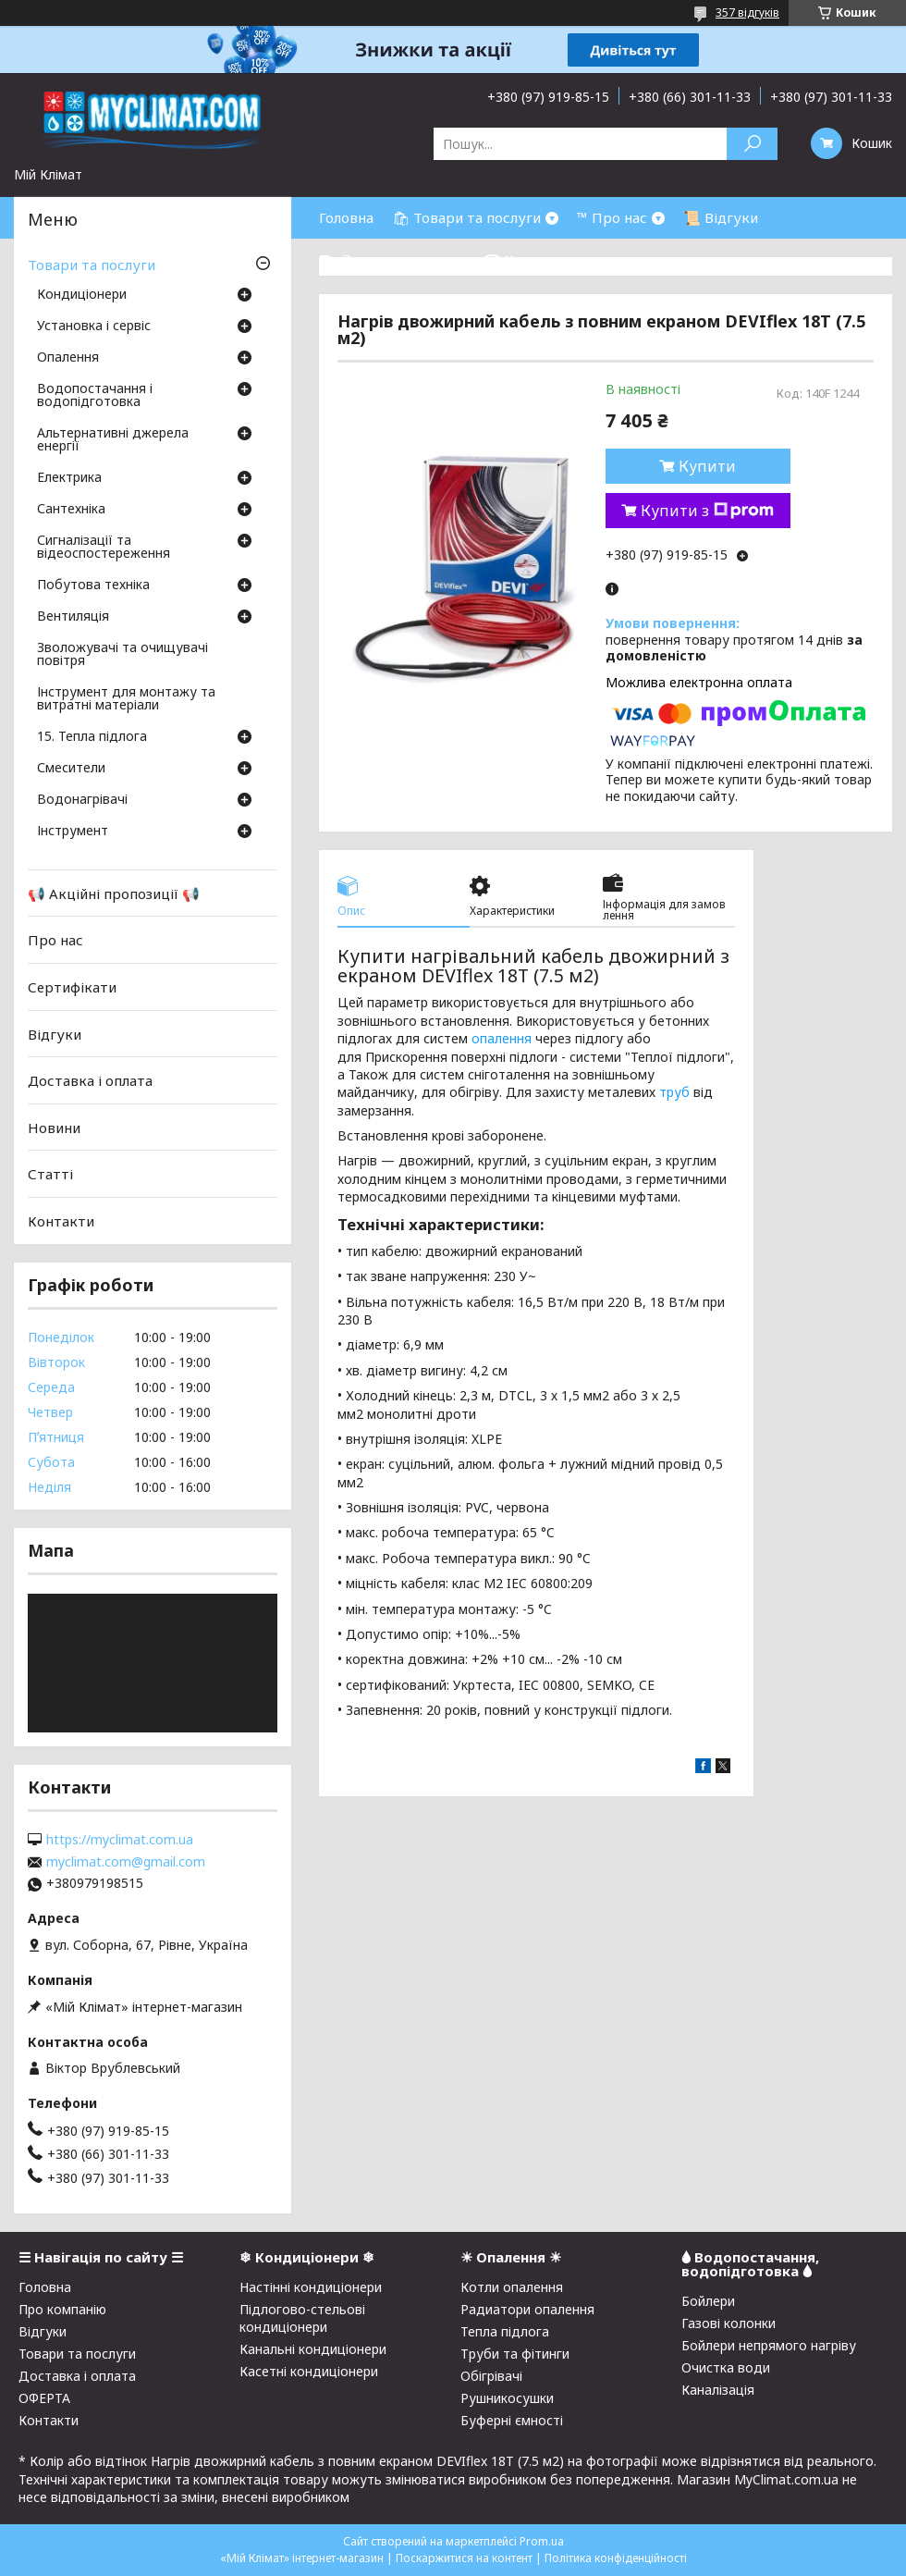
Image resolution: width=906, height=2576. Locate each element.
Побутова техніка (93, 585)
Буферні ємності (511, 2420)
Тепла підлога (504, 2331)
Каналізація (717, 2389)
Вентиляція (73, 617)
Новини (54, 1127)
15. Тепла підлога (92, 737)
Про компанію (62, 2309)
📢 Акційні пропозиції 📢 (114, 893)
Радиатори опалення (527, 2309)
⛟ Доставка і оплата (392, 259)
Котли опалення (511, 2287)
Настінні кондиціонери (310, 2287)
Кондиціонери (82, 295)
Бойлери (708, 2301)
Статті (50, 1174)
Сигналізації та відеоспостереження (103, 547)
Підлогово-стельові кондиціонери (302, 2318)
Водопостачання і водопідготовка (95, 396)
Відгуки (54, 1033)
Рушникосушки (507, 2398)
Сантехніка (71, 509)
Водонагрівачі (82, 800)
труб (674, 1092)
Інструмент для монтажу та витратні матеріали (126, 699)
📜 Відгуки (720, 217)
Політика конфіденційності (616, 2558)
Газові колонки (728, 2323)
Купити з (707, 510)
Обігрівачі (491, 2376)
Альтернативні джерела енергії (113, 440)
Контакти (61, 1221)
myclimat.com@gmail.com (125, 1862)
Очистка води (725, 2367)
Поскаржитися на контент (464, 2558)
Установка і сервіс (94, 326)
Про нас (55, 940)
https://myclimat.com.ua (119, 1839)
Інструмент (72, 831)
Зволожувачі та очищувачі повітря (122, 655)
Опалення (68, 358)
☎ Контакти (527, 259)
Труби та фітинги (514, 2353)
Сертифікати (72, 987)
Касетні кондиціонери (308, 2371)
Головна (346, 217)
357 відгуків (747, 12)
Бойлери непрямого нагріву (768, 2345)
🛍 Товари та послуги (466, 217)
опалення (501, 1038)
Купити (707, 466)
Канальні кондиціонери (312, 2349)
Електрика (69, 478)
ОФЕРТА (44, 2398)
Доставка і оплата (90, 1080)
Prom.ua (542, 2541)
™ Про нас (612, 217)
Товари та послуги (91, 264)
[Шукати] (752, 144)
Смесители (71, 768)
